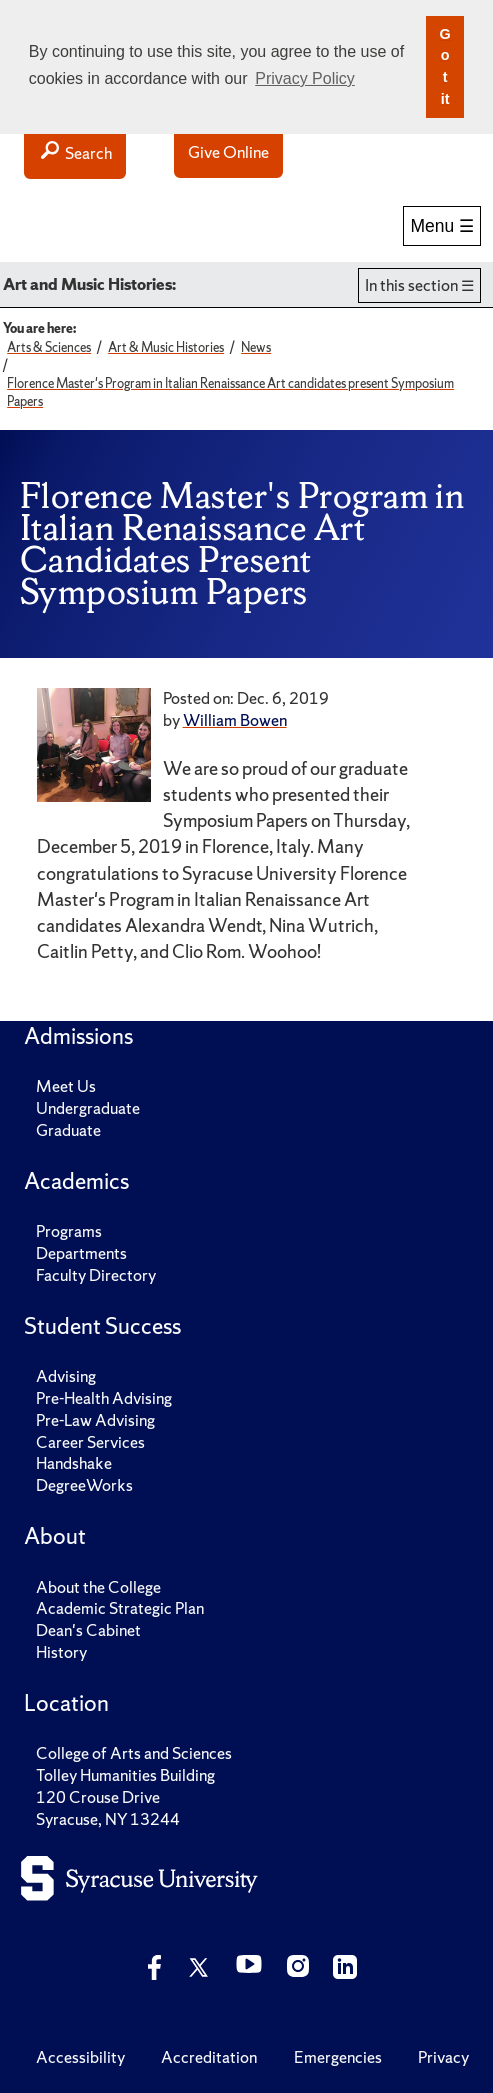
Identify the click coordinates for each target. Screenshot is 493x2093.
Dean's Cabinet (88, 1630)
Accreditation (209, 2057)
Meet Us (66, 1086)
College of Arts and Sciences (134, 1753)
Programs (69, 1231)
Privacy (443, 2057)
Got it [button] (444, 66)
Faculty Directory (96, 1275)
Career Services (90, 1442)
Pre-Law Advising (95, 1420)
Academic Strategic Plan (120, 1608)
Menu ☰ (442, 226)
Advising (66, 1376)
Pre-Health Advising (104, 1398)
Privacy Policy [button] (305, 78)
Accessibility (80, 2057)
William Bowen (235, 720)
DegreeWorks (84, 1485)
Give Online (228, 152)
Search (75, 152)
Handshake (74, 1463)
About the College (98, 1587)
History (61, 1652)
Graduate (68, 1130)
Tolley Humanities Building (125, 1775)
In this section (411, 285)
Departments (81, 1253)
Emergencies (338, 2057)
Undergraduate (88, 1108)
